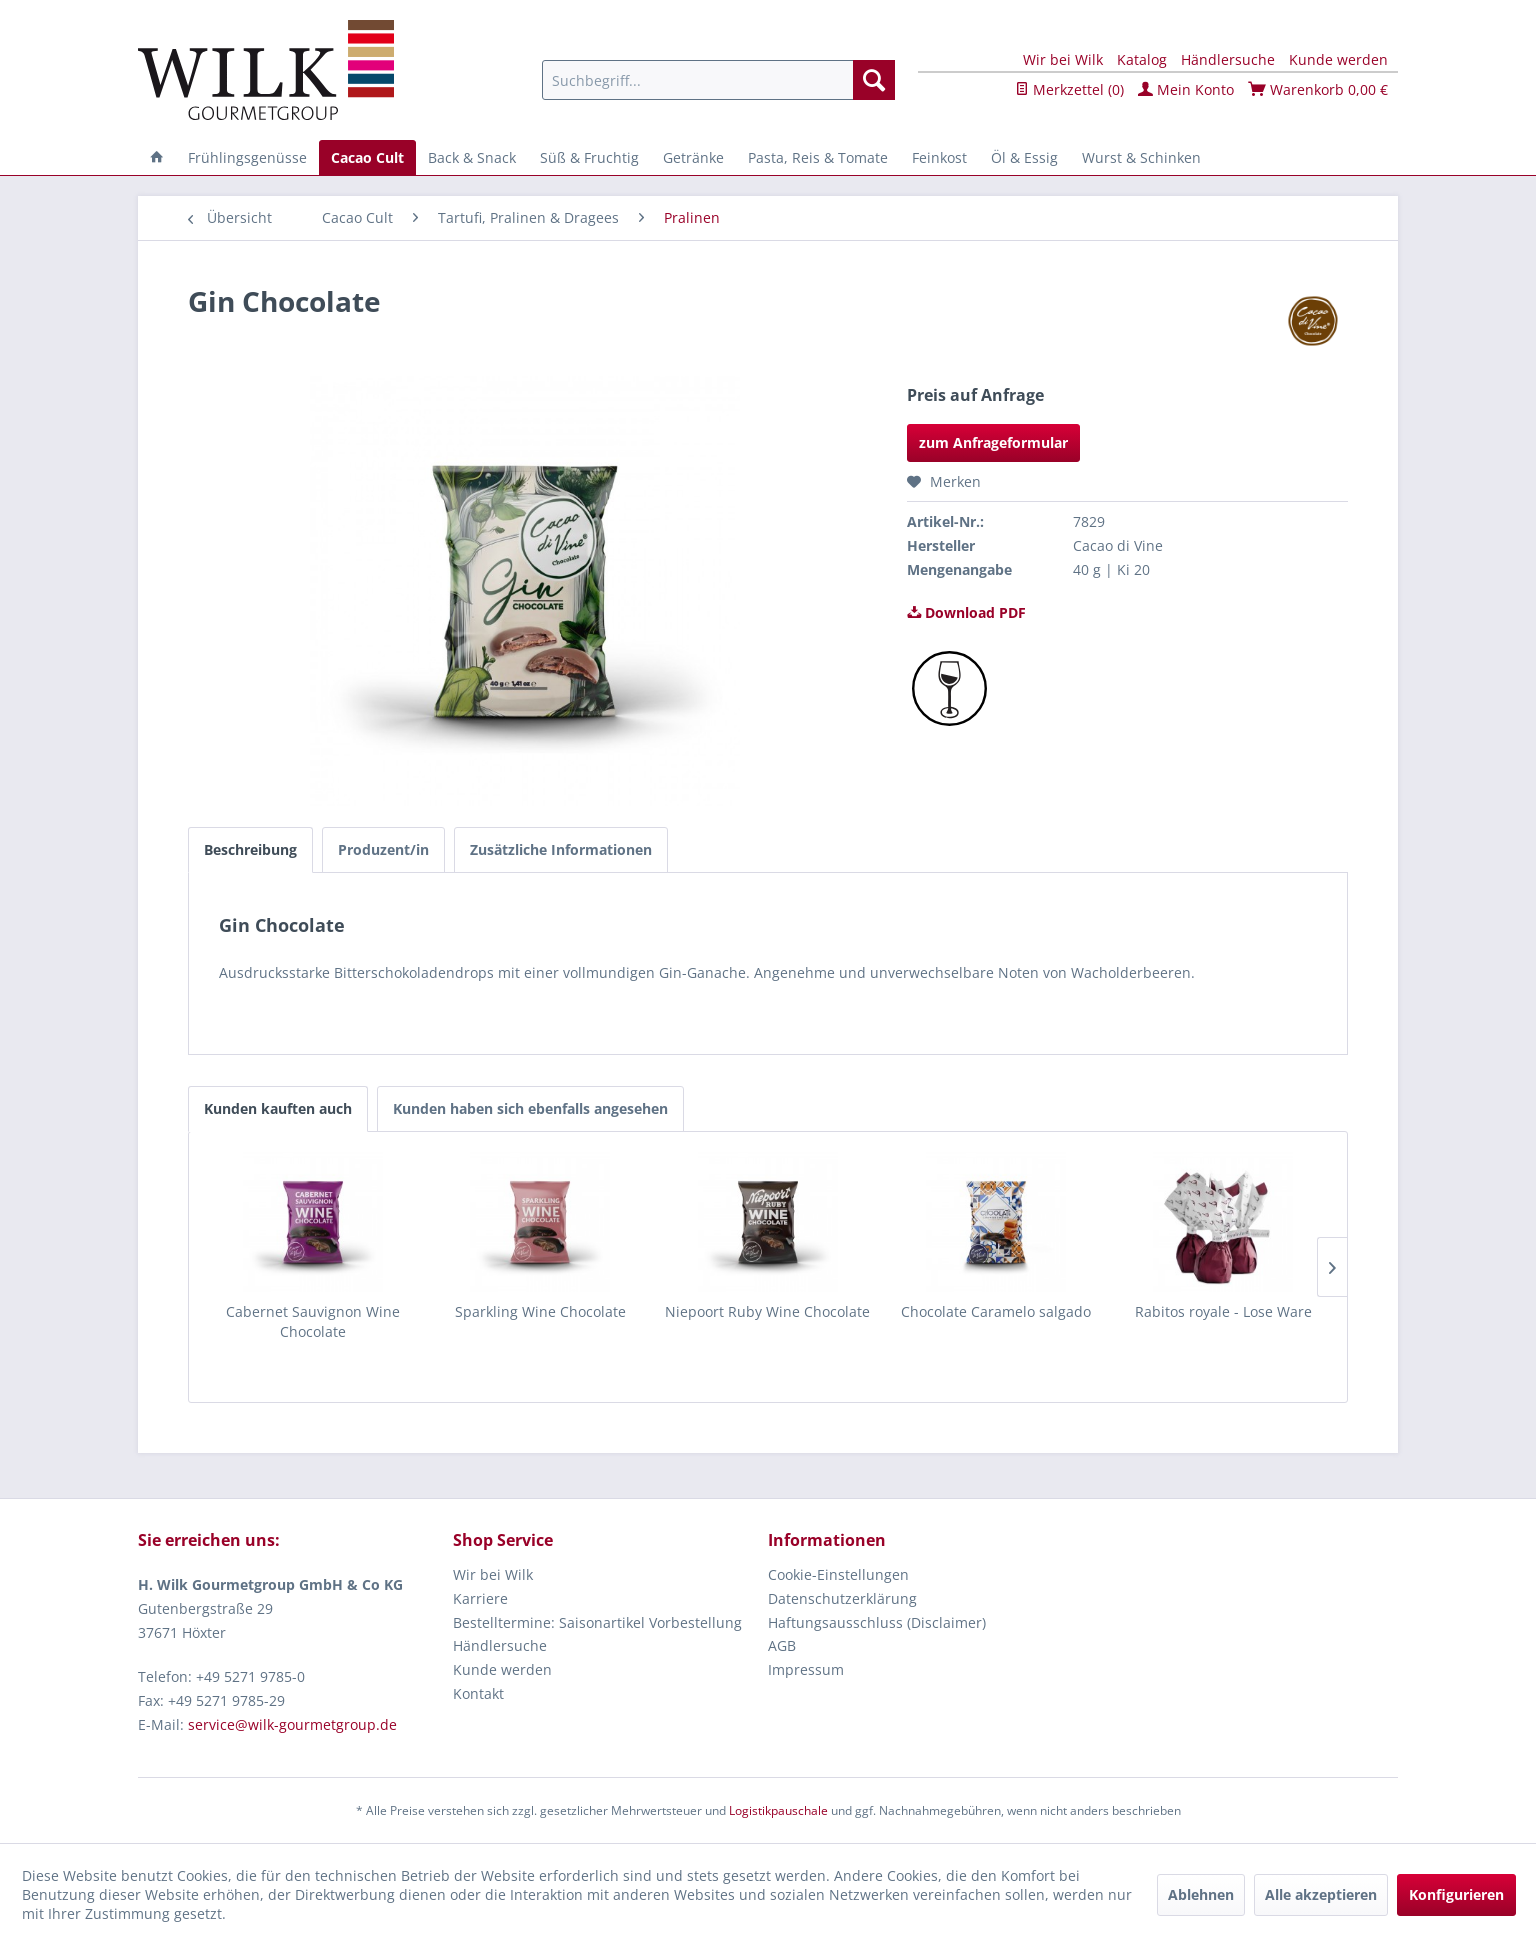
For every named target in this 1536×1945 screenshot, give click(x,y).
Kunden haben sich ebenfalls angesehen (530, 1108)
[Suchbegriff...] (718, 80)
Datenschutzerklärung (842, 1598)
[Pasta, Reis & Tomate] (818, 157)
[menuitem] (718, 80)
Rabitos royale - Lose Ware (1223, 1311)
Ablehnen (1201, 1894)
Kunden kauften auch (278, 1108)
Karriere (480, 1598)
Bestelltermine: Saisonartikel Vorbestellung (597, 1622)
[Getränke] (693, 157)
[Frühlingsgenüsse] (247, 157)
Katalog (1142, 59)
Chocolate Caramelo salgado (996, 1311)
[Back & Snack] (472, 157)
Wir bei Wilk (1063, 59)
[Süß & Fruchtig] (589, 157)
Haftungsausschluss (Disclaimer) (877, 1622)
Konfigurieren (1456, 1894)
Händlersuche (1228, 59)
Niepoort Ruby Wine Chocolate (767, 1311)
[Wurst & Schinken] (1141, 157)
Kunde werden (1338, 59)
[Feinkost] (939, 157)
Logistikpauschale (778, 1810)
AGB (782, 1645)
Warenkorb (1318, 89)
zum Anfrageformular (993, 442)
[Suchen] (874, 80)
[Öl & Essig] (1024, 157)
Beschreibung (250, 849)
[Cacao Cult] (367, 157)
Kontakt (478, 1693)
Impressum (806, 1669)
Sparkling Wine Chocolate (540, 1311)
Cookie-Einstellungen (838, 1574)
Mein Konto (1186, 89)
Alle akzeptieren (1321, 1894)
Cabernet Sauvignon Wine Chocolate (313, 1321)
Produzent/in (383, 849)
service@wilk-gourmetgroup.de (292, 1724)
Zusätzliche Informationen (561, 849)
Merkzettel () (1069, 89)
